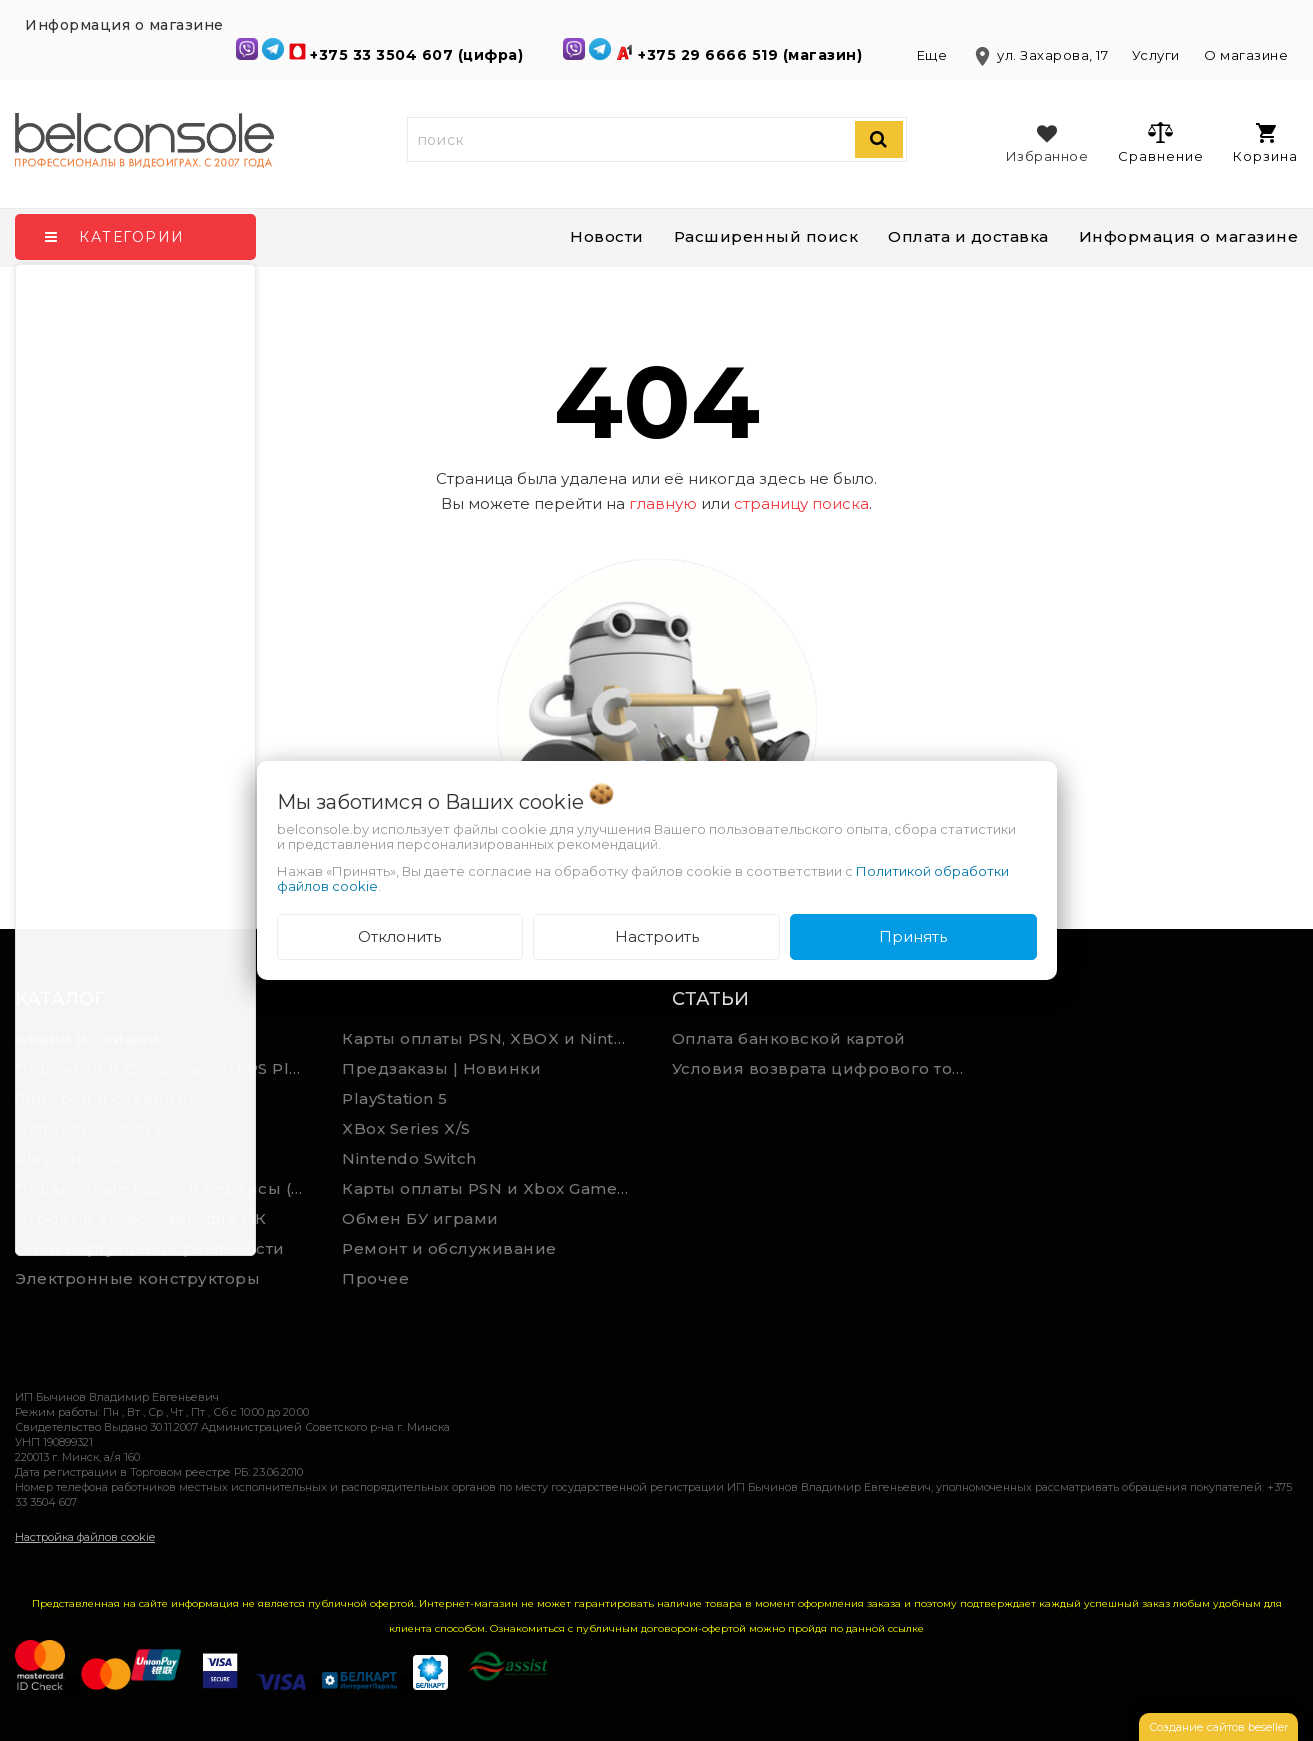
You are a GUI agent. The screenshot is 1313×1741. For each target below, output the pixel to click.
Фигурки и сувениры (108, 1098)
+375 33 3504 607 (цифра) (419, 55)
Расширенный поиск (766, 236)
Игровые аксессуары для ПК (141, 1218)
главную (663, 503)
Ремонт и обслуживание (449, 1248)
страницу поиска (801, 503)
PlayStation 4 (68, 1158)
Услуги (1156, 55)
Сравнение (1160, 142)
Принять (913, 936)
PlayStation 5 (395, 1098)
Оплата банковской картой (789, 1038)
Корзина (1265, 143)
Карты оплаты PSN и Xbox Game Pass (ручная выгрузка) (491, 1188)
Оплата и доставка (968, 236)
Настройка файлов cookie (85, 1537)
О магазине (1246, 55)
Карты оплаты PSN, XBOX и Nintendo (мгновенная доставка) (491, 1038)
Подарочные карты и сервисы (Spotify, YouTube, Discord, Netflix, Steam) (164, 1188)
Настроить (657, 936)
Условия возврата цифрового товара (828, 1068)
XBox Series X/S (406, 1128)
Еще (934, 55)
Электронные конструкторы (137, 1278)
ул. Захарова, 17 (1041, 55)
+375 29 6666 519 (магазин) (752, 55)
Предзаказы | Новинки (441, 1068)
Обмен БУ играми (420, 1218)
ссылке (906, 1628)
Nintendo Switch (409, 1158)
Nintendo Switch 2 (90, 1128)
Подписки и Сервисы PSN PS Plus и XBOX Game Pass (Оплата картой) (164, 1068)
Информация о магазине (1189, 236)
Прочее (375, 1278)
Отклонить (399, 936)
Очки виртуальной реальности (150, 1248)
